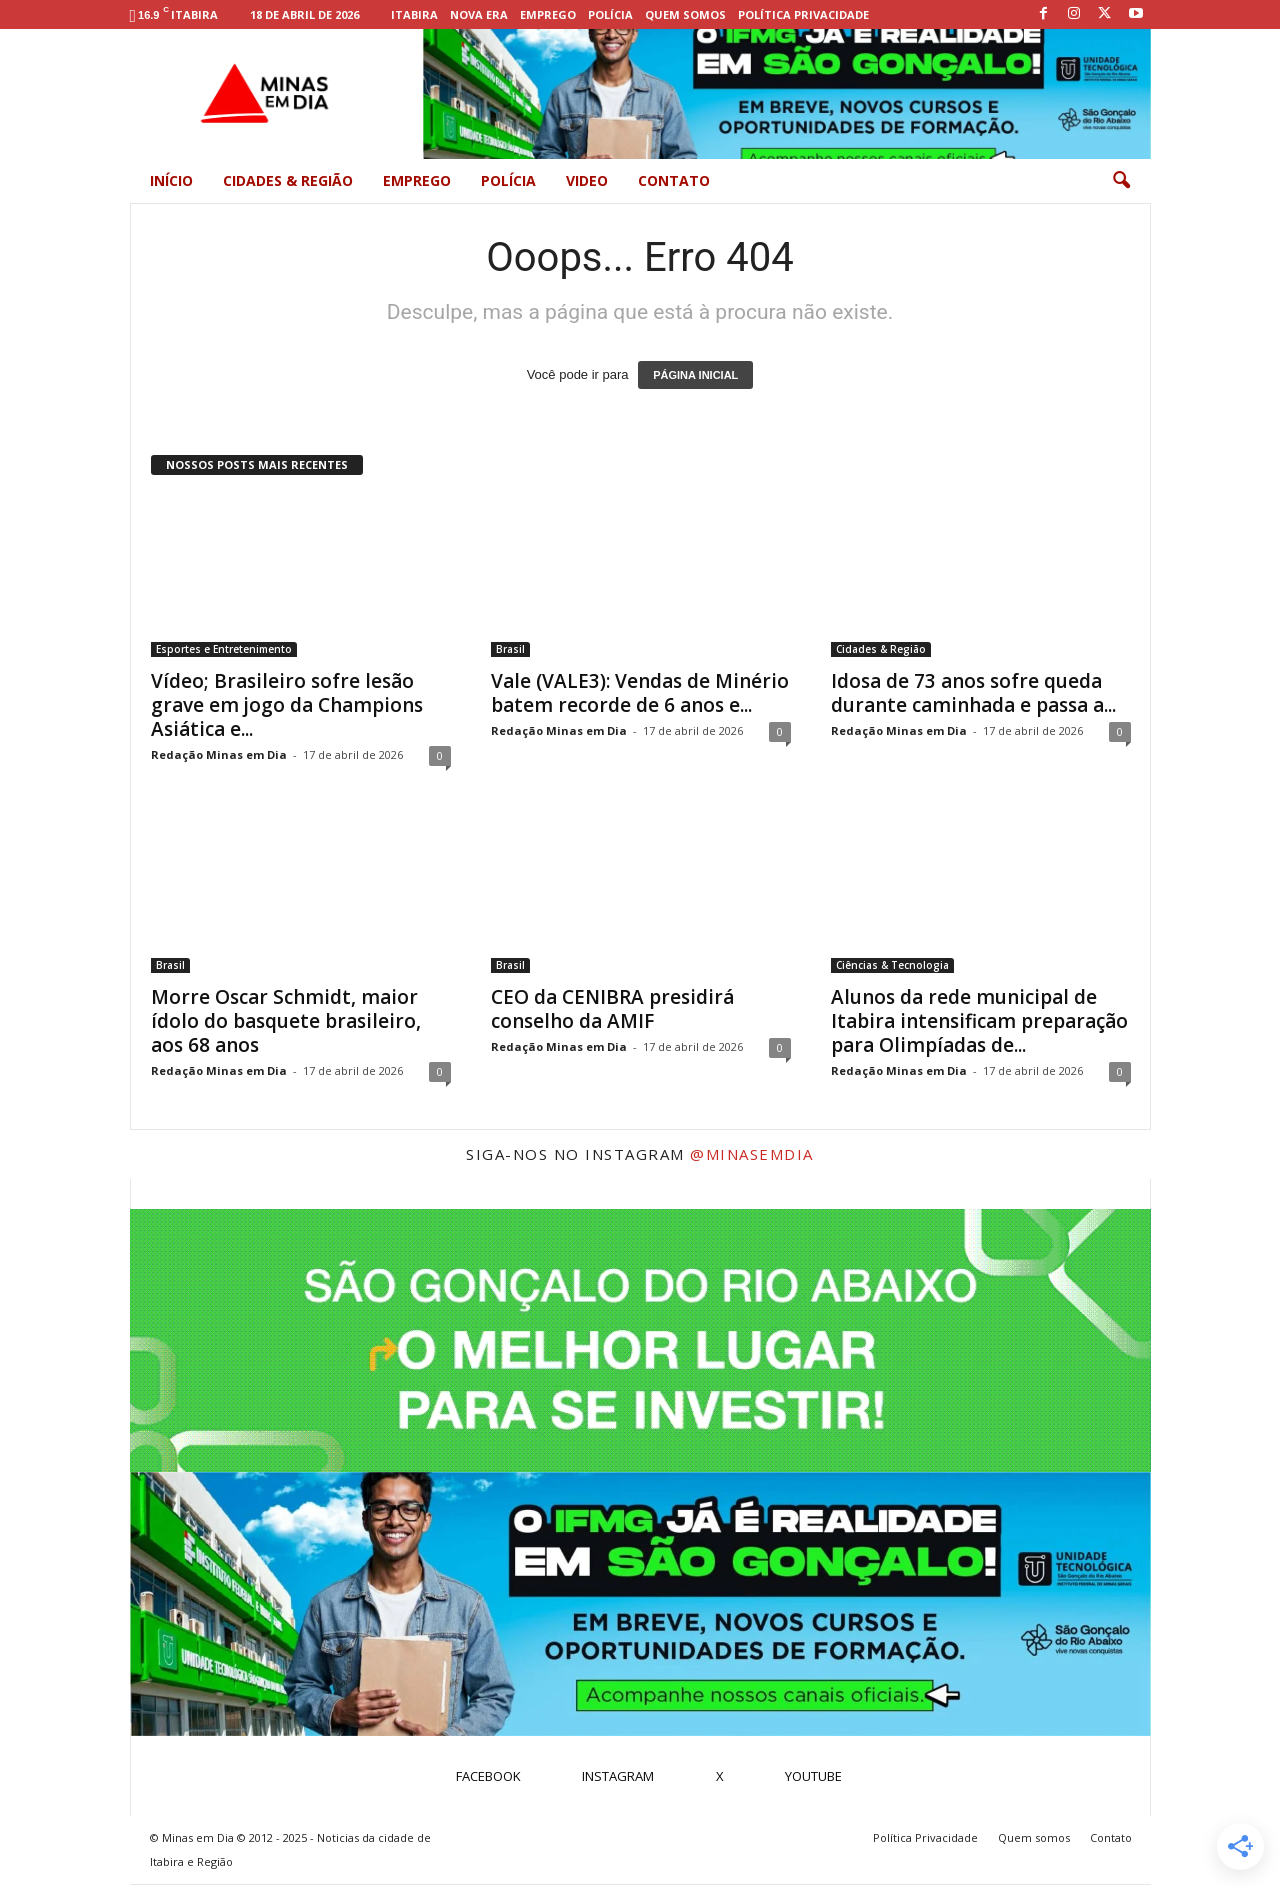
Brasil (510, 649)
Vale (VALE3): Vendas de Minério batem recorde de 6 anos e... (640, 693)
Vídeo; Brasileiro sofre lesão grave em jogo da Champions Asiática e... (287, 705)
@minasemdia (752, 1154)
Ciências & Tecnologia (892, 965)
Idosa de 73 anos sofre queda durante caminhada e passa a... (973, 693)
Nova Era (479, 14)
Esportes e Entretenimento (224, 649)
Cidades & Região (288, 180)
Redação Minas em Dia (219, 754)
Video (587, 180)
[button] (1121, 181)
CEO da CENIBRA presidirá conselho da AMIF (612, 1009)
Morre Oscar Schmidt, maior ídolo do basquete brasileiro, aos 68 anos (286, 1021)
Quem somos (685, 14)
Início (171, 180)
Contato (674, 180)
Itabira (414, 14)
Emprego (548, 14)
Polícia (610, 14)
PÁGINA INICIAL (695, 375)
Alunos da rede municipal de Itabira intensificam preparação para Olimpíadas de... (979, 1021)
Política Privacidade (803, 14)
